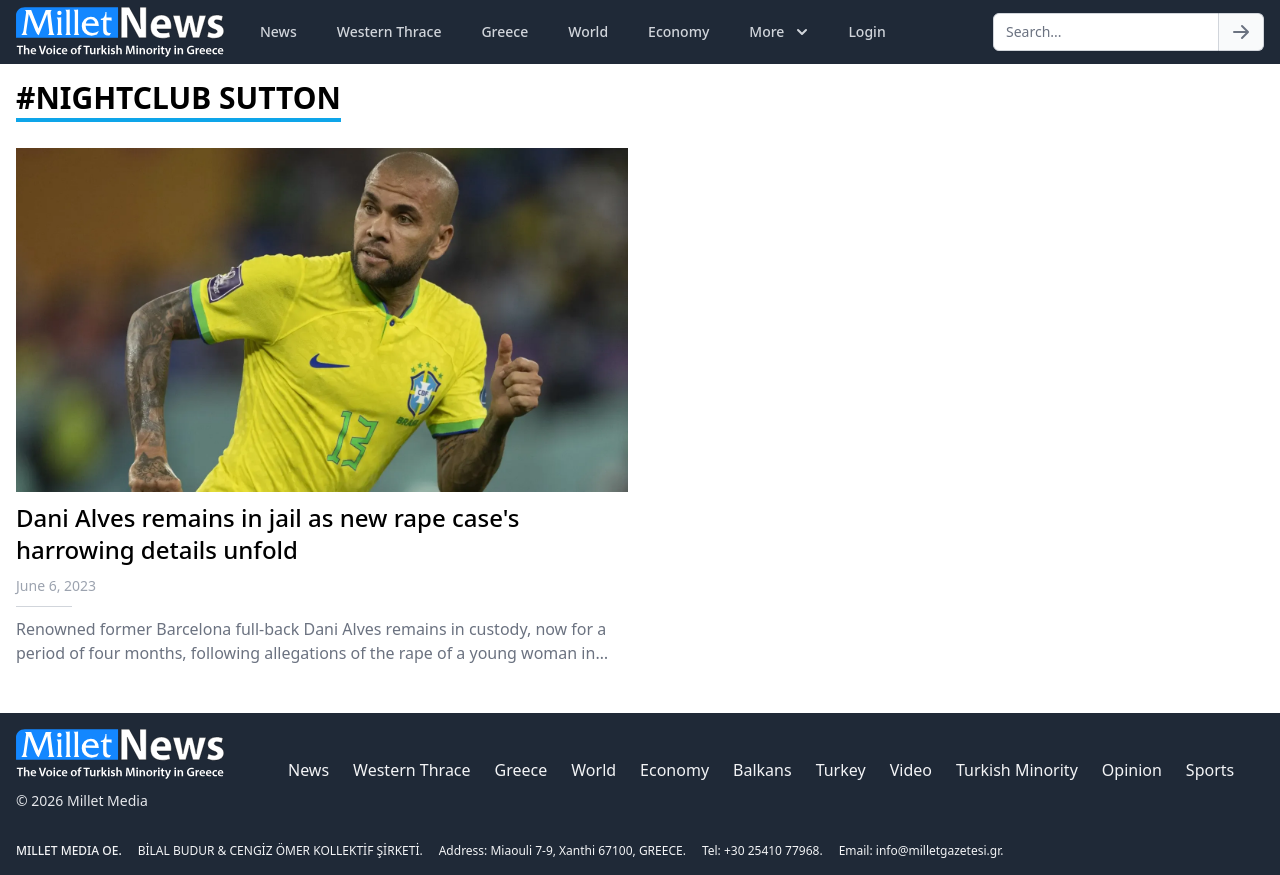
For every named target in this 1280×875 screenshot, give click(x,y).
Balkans (762, 770)
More (780, 32)
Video (911, 770)
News (278, 31)
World (588, 31)
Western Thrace (389, 31)
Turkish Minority (1017, 770)
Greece (504, 31)
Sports (1210, 770)
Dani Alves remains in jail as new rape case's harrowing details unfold (267, 533)
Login (866, 31)
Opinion (1132, 770)
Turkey (841, 770)
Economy (678, 31)
